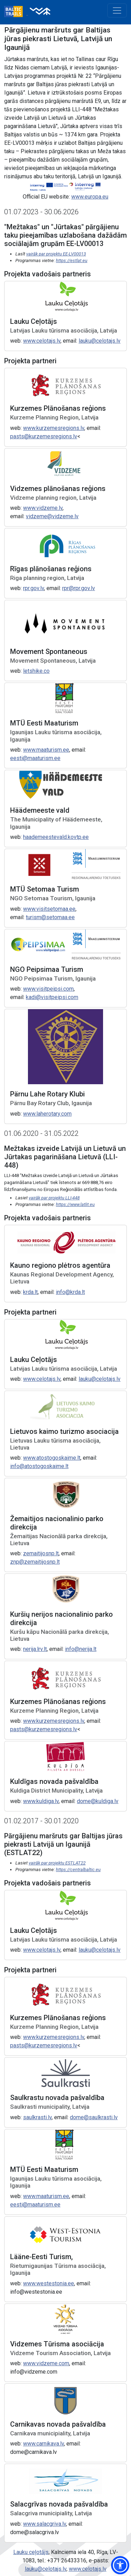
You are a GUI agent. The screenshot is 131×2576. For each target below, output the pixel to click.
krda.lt (30, 1292)
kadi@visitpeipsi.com (52, 997)
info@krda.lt (70, 1292)
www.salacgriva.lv (44, 2524)
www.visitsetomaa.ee (49, 909)
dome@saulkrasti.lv (94, 2117)
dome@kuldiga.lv (97, 1801)
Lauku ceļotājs (31, 2552)
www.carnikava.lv (43, 2443)
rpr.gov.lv (33, 588)
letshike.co (36, 671)
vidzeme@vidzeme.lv (52, 516)
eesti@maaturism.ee (35, 758)
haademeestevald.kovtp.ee (56, 837)
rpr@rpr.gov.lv (78, 588)
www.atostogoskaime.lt (51, 1457)
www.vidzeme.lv (43, 508)
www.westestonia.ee (48, 2283)
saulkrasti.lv (37, 2117)
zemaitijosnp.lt (41, 1553)
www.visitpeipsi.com (48, 988)
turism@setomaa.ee (50, 917)
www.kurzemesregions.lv (53, 428)
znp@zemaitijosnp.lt (35, 1561)
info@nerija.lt (80, 1649)
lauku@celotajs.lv (100, 340)
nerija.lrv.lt (35, 1649)
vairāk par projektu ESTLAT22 (57, 1863)
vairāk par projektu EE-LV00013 (56, 253)
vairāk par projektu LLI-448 (54, 1197)
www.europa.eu (89, 196)
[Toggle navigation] (117, 10)
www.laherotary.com (47, 1113)
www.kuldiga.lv (41, 1801)
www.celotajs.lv (41, 340)
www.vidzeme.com (46, 2363)
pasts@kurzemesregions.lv (43, 436)
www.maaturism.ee (46, 749)
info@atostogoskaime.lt (39, 1466)
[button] (120, 2565)
